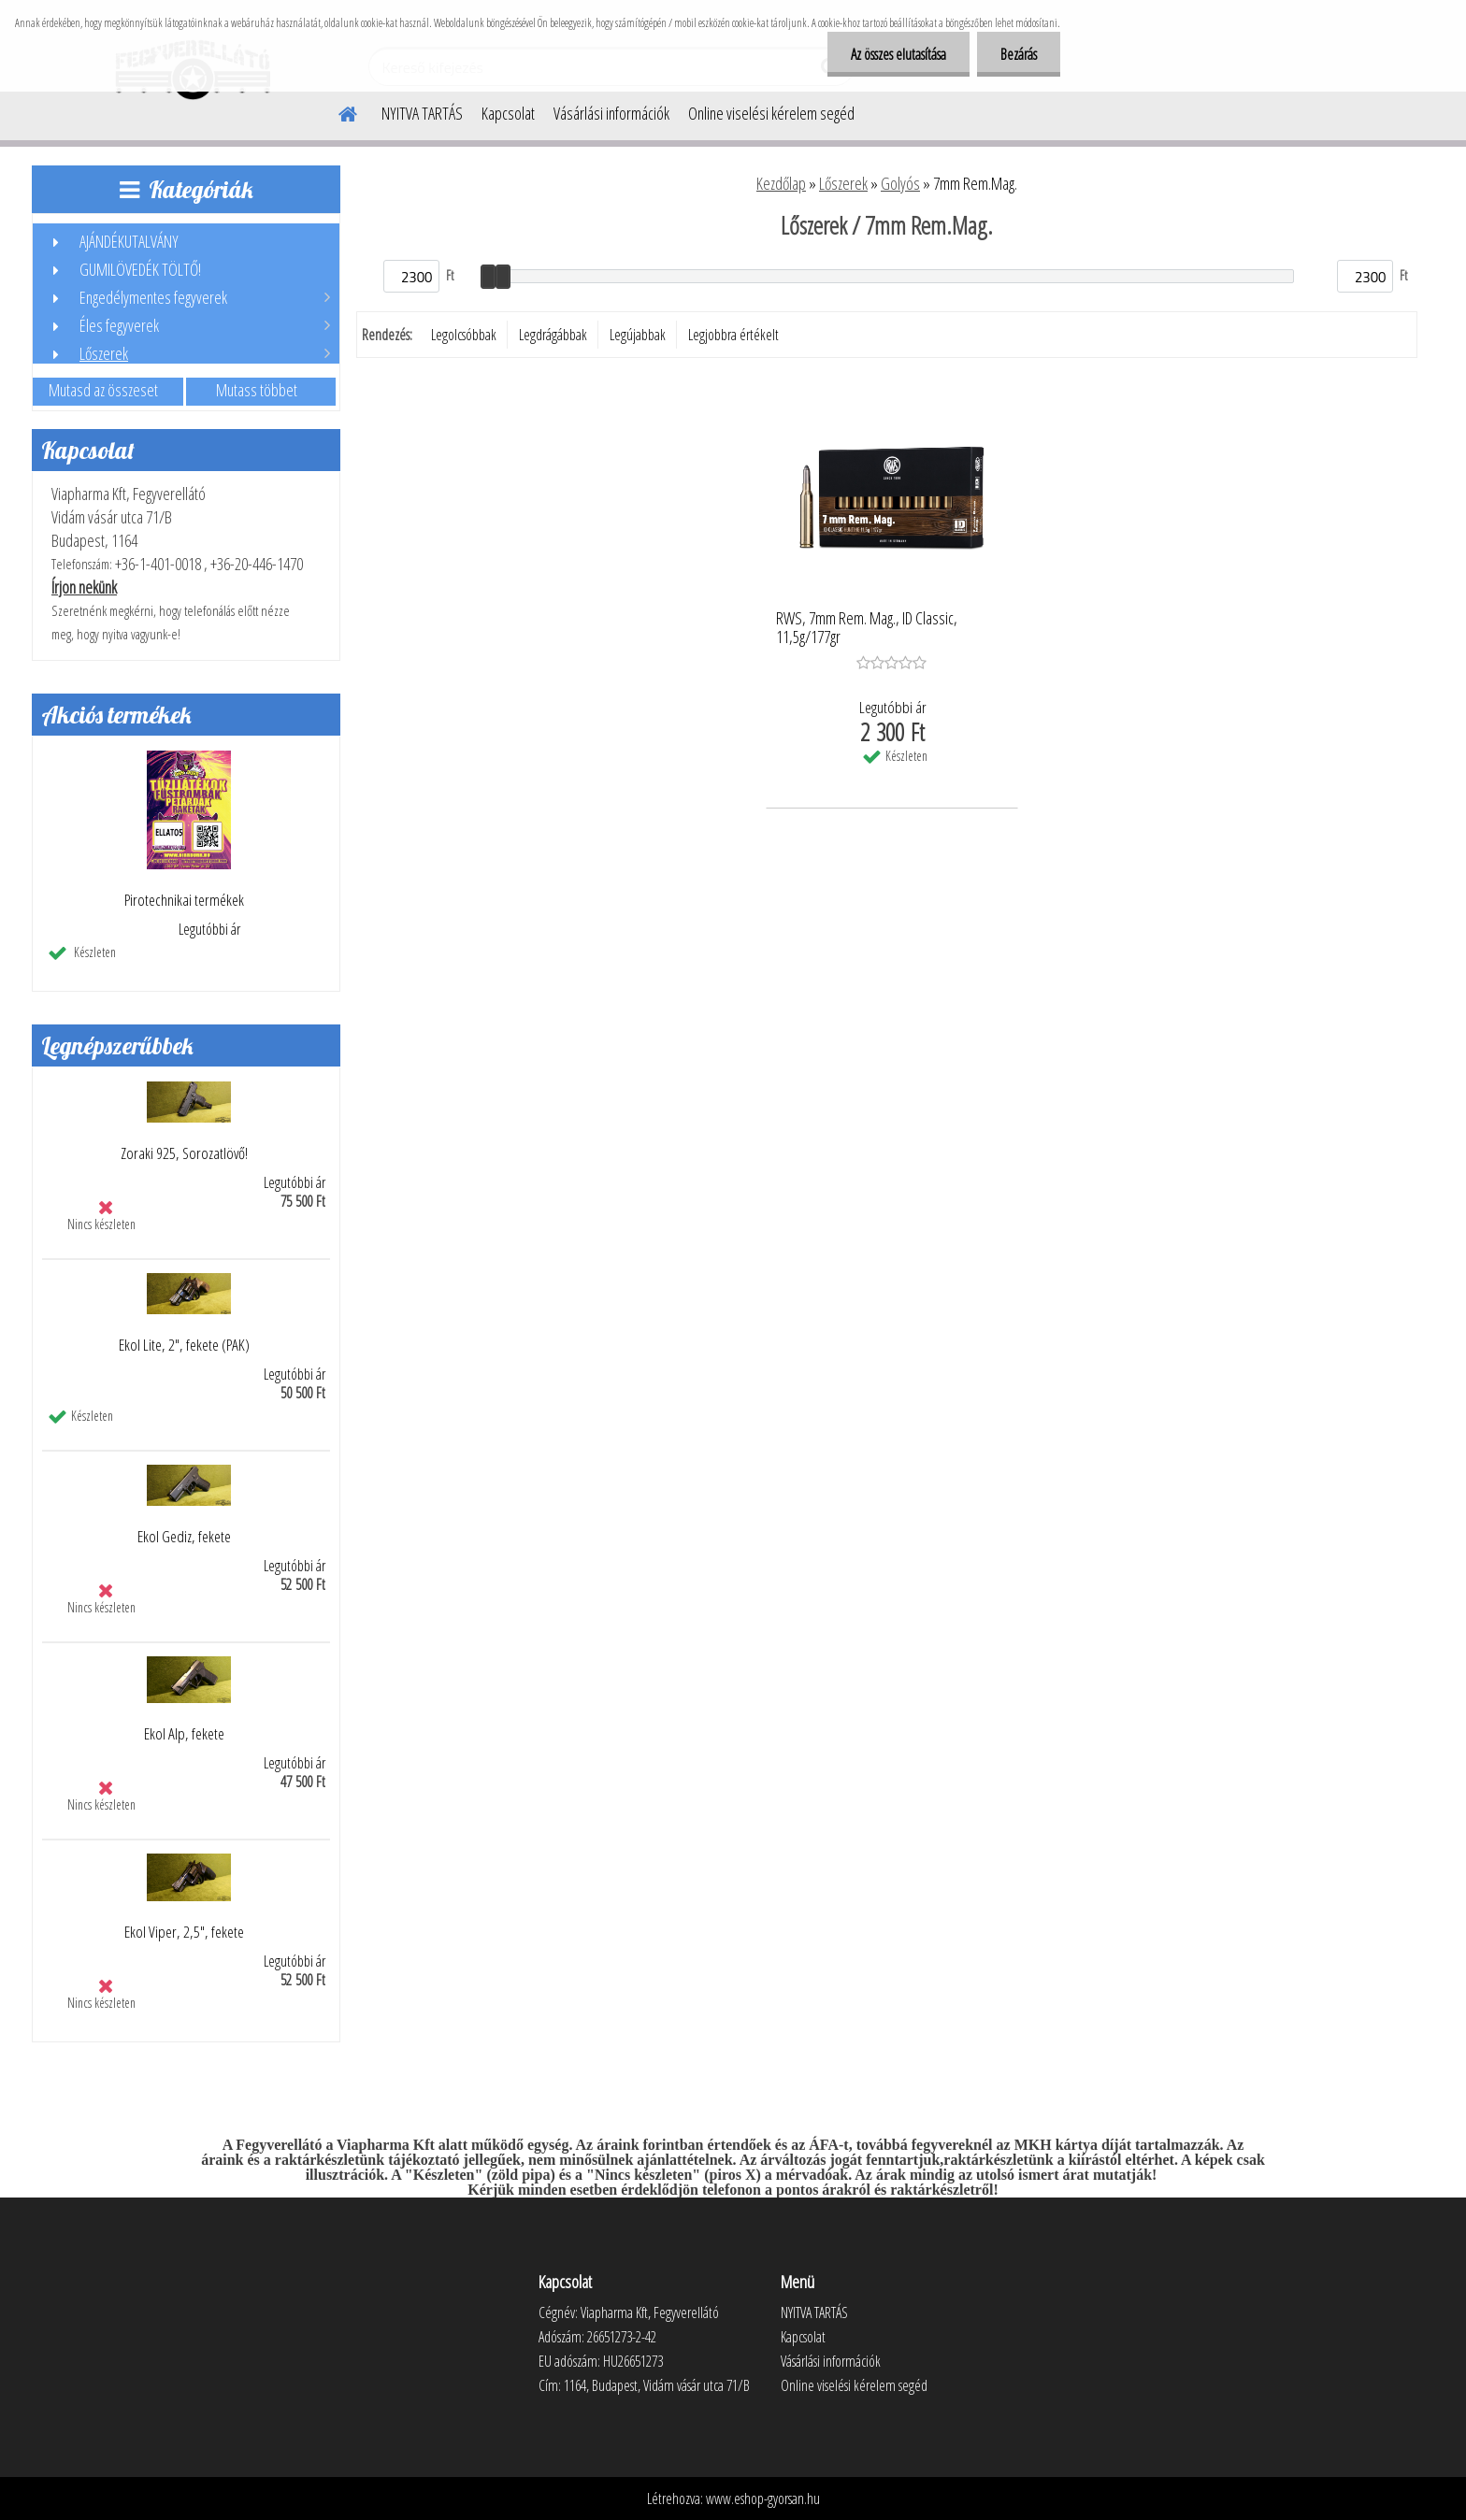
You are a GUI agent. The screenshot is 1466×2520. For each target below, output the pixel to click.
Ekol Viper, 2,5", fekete (184, 1932)
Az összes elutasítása (898, 54)
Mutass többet (256, 390)
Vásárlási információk (611, 113)
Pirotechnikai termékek (184, 900)
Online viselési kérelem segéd (771, 113)
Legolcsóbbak (463, 334)
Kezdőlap (781, 183)
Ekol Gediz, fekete (184, 1536)
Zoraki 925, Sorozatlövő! (184, 1153)
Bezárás (1018, 54)
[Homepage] (336, 111)
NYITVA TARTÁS (422, 113)
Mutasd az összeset (103, 390)
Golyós (900, 183)
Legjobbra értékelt (733, 334)
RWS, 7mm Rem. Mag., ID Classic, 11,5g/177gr (866, 628)
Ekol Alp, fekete (184, 1734)
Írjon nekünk (84, 587)
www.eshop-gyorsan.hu (763, 2498)
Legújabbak (638, 334)
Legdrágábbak (553, 334)
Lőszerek (843, 183)
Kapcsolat (508, 113)
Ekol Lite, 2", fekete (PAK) (184, 1345)
